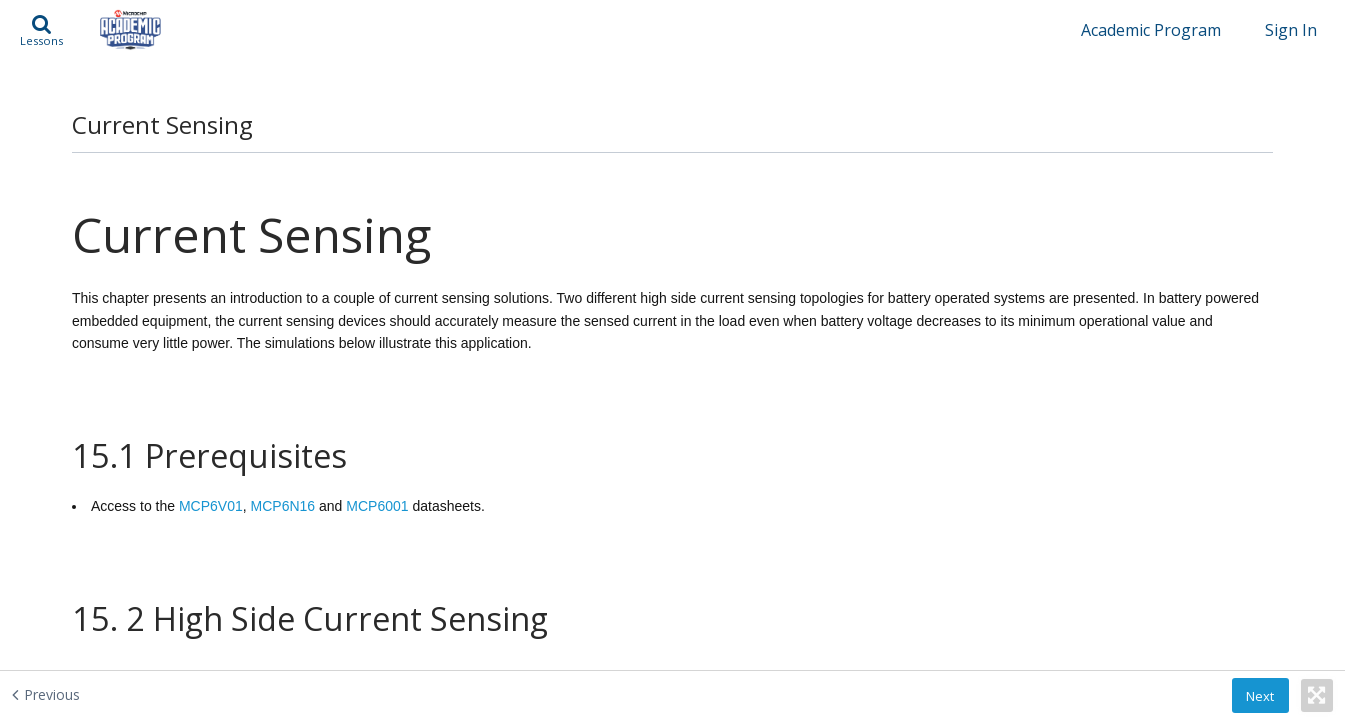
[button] (41, 30)
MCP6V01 (211, 481)
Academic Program (1151, 30)
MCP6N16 (283, 481)
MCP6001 (377, 481)
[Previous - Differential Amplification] (132, 694)
